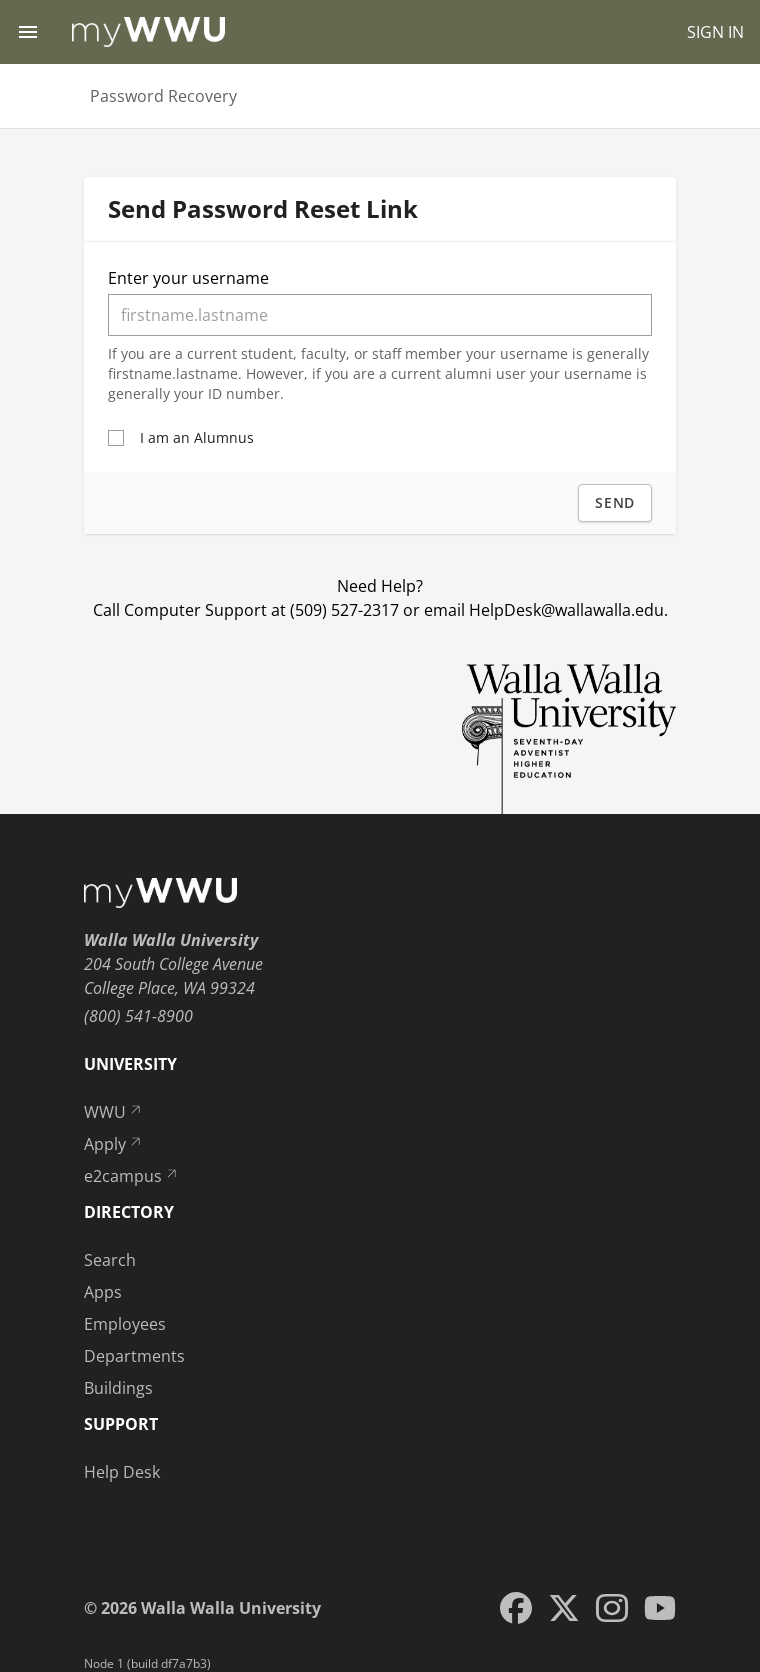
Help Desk (122, 1472)
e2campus (132, 1176)
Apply (114, 1144)
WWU (114, 1112)
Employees (125, 1324)
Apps (103, 1292)
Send (615, 502)
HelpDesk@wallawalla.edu (566, 610)
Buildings (118, 1388)
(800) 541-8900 (138, 1016)
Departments (134, 1356)
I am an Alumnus (197, 437)
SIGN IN (715, 32)
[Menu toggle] (28, 32)
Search (110, 1260)
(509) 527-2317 (344, 610)
